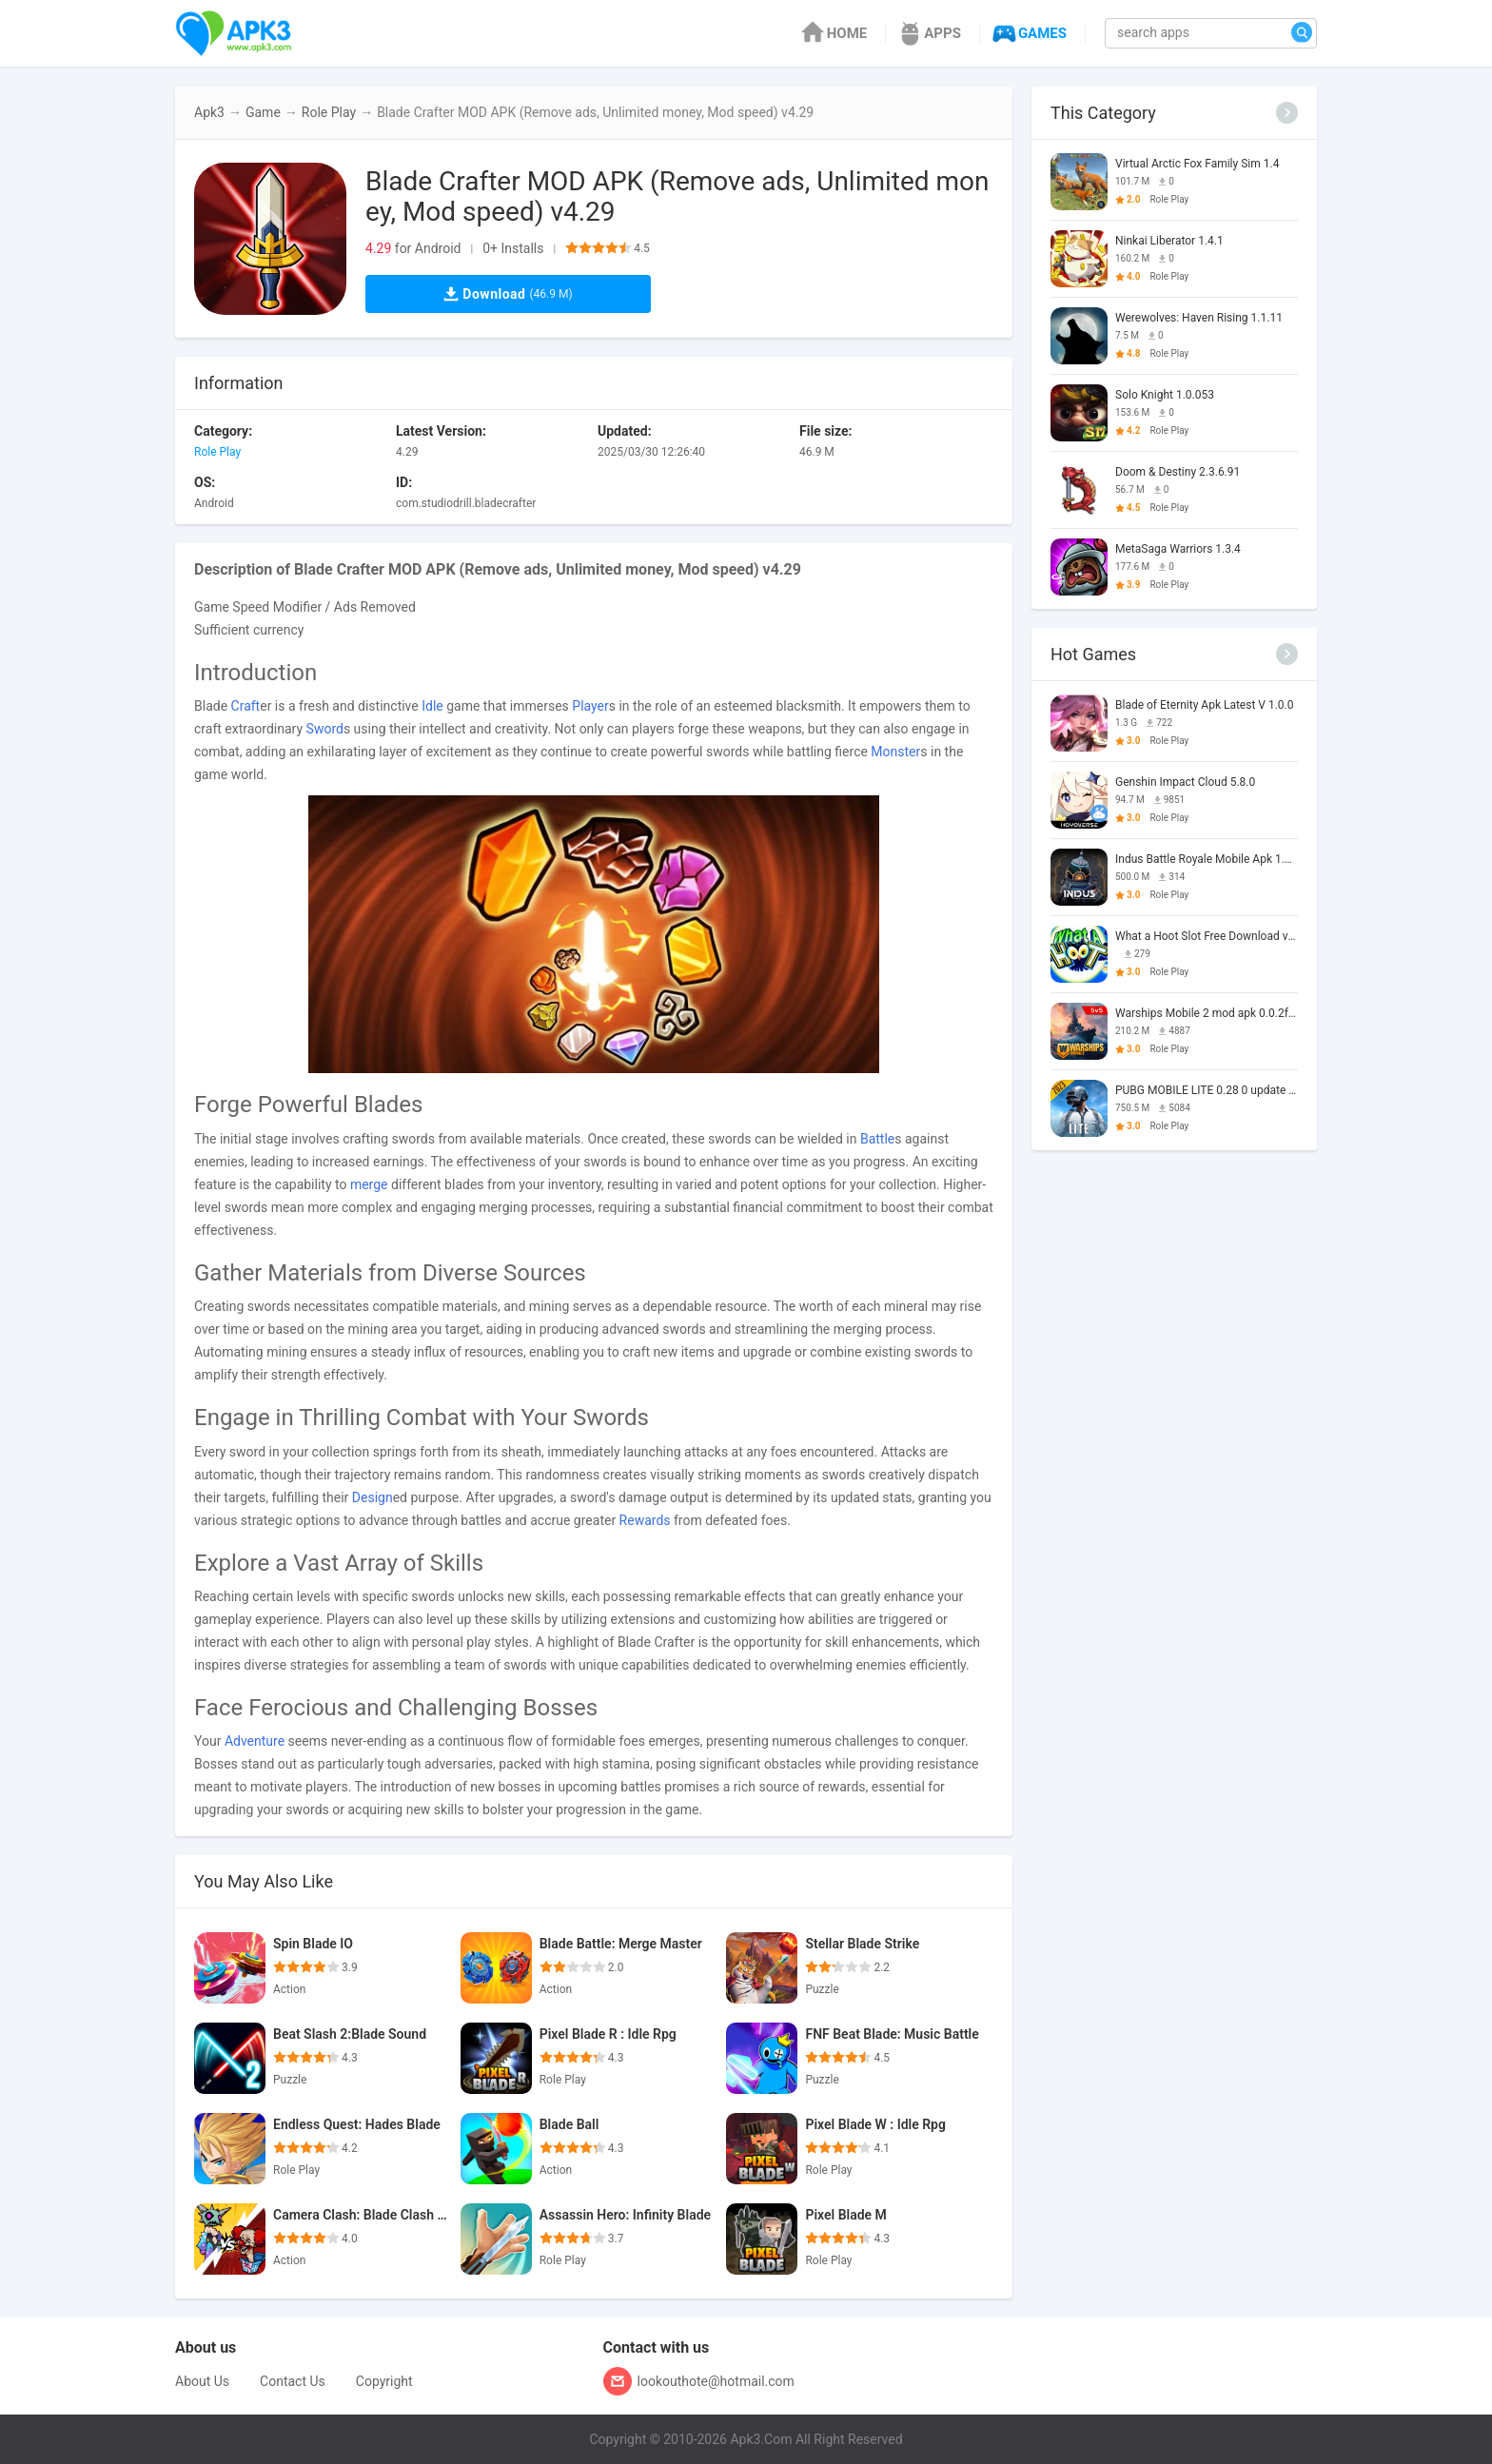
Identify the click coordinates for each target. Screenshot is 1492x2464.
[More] (1287, 113)
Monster (895, 751)
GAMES (1028, 33)
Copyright (384, 2381)
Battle (877, 1138)
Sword (325, 728)
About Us (202, 2381)
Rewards (645, 1520)
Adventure (255, 1741)
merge (369, 1184)
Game (263, 112)
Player (590, 706)
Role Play (329, 112)
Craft (246, 706)
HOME (833, 33)
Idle (432, 706)
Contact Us (292, 2381)
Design (372, 1497)
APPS (928, 33)
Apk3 (209, 112)
